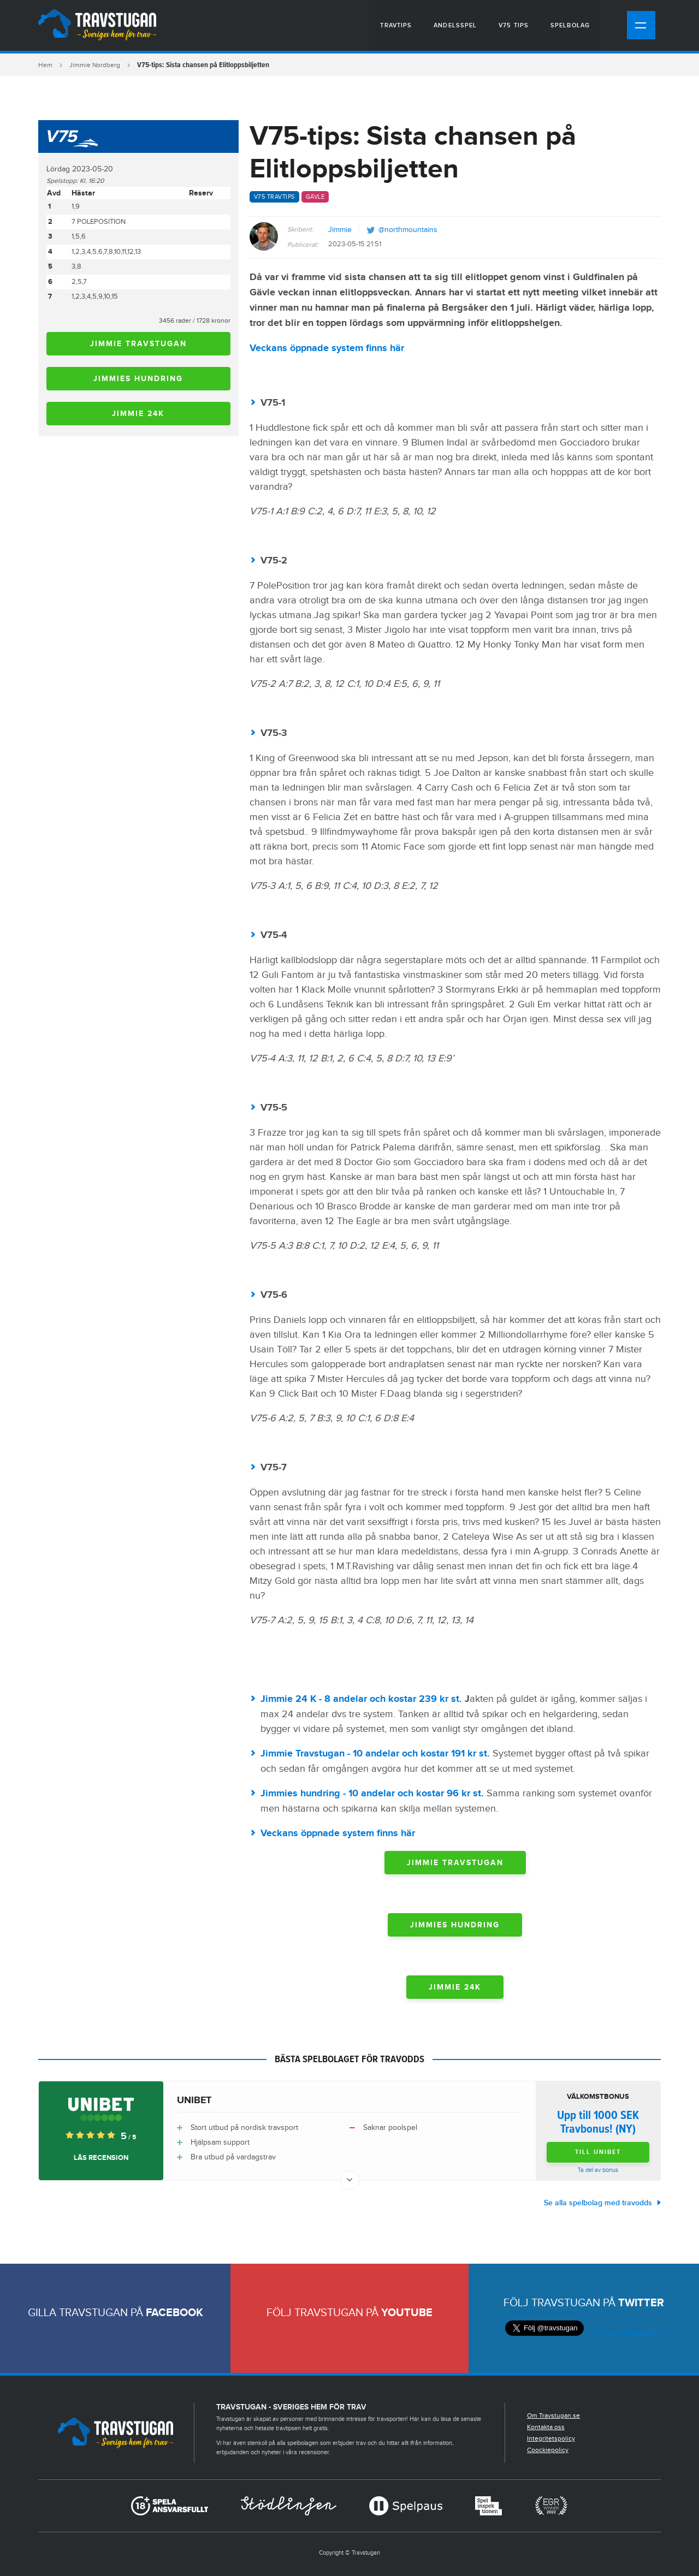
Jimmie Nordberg (94, 65)
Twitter (641, 2303)
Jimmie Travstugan (138, 343)
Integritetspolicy (551, 2438)
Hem (45, 65)
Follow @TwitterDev (628, 2333)
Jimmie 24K (138, 413)
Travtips (396, 25)
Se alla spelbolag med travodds (598, 2202)
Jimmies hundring (138, 378)
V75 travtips (274, 196)
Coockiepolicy (547, 2450)
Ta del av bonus (598, 2170)
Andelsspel (455, 25)
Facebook (174, 2312)
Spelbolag (570, 25)
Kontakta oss (546, 2427)
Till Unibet (598, 2152)
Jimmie (340, 229)
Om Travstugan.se (553, 2415)
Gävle (315, 196)
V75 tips (514, 25)
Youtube (407, 2312)
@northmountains (407, 229)
